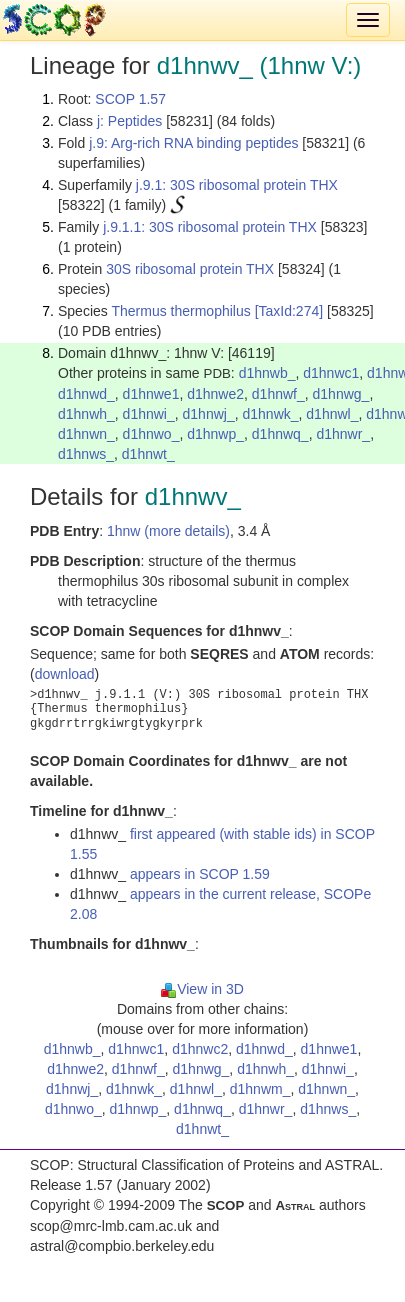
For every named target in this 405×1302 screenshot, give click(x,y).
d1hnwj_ (209, 414)
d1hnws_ (86, 454)
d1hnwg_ (341, 394)
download (65, 674)
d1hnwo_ (151, 434)
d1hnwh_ (86, 414)
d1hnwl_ (332, 414)
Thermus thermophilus (180, 311)
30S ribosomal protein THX (190, 269)
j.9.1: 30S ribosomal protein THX (237, 185)
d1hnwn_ (86, 434)
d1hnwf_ (278, 394)
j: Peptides (129, 121)
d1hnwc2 (200, 1049)
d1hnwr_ (343, 434)
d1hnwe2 (215, 394)
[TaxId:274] (289, 311)
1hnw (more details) (168, 531)
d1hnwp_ (215, 434)
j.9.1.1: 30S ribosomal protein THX (210, 227)
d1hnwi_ (149, 414)
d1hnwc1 (331, 373)
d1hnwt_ (148, 454)
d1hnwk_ (270, 414)
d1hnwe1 (151, 394)
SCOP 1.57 (130, 99)
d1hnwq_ (280, 434)
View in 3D (202, 989)
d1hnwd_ (86, 394)
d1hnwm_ (260, 1089)
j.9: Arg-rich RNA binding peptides (193, 143)
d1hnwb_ (267, 373)
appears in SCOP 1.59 (200, 874)
